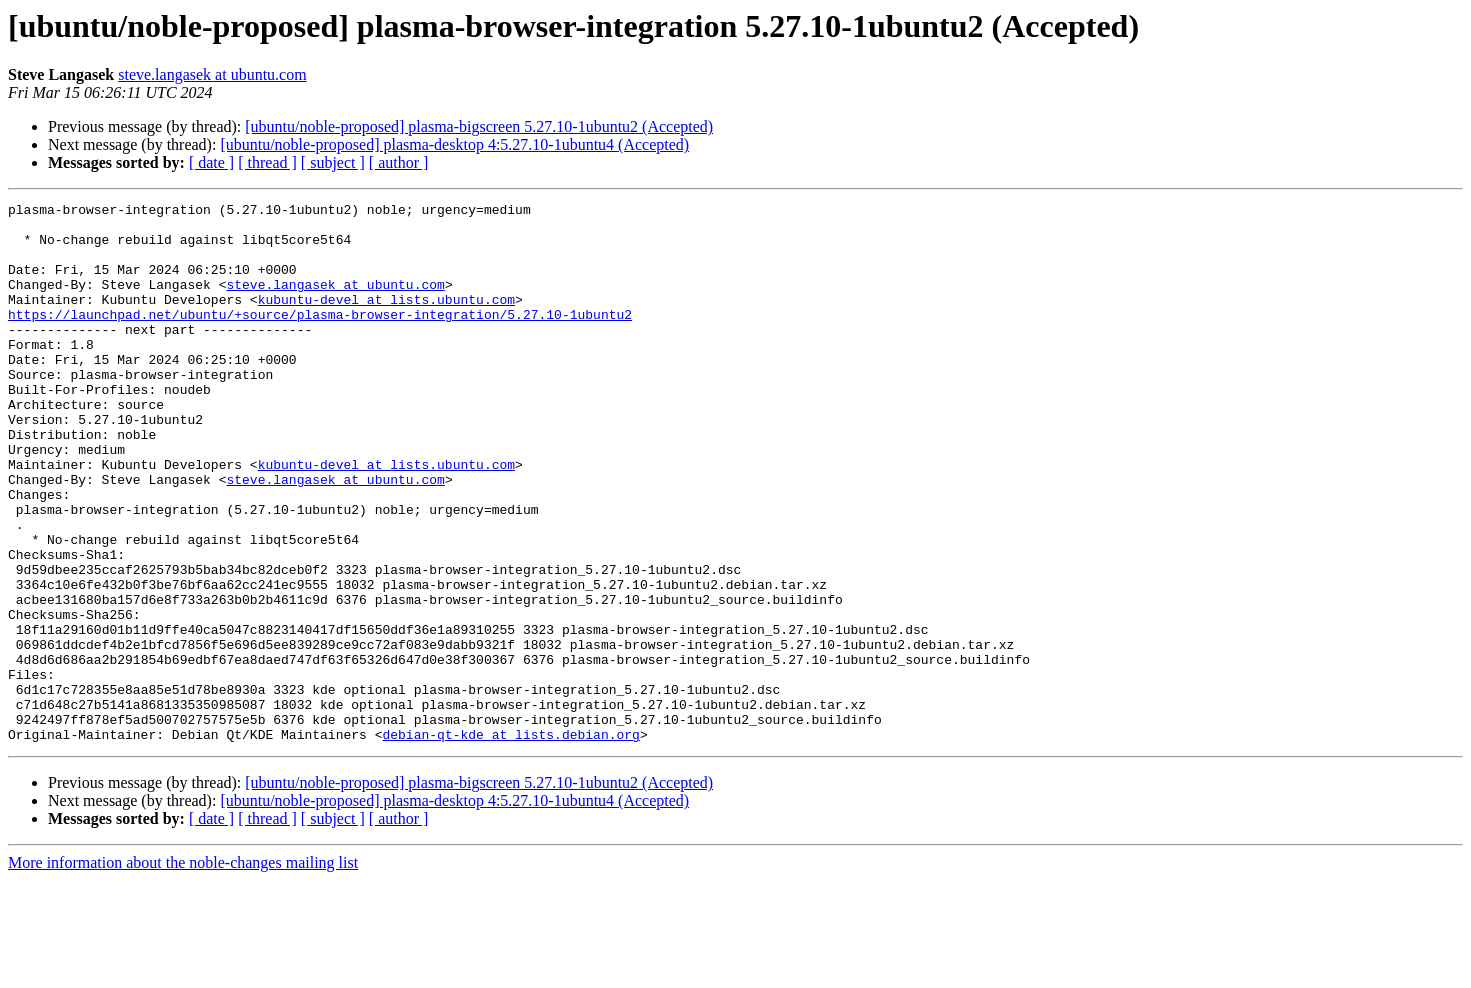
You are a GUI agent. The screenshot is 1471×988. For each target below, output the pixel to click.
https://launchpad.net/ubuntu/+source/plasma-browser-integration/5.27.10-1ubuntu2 (320, 338)
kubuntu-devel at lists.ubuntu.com (386, 320)
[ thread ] (267, 162)
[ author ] (399, 162)
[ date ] (211, 162)
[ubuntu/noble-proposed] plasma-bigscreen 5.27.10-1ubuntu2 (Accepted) (479, 126)
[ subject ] (333, 162)
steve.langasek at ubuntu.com (212, 74)
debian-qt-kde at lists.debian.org (510, 842)
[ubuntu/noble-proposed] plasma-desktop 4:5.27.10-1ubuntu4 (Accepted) (454, 144)
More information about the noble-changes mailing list (183, 970)
